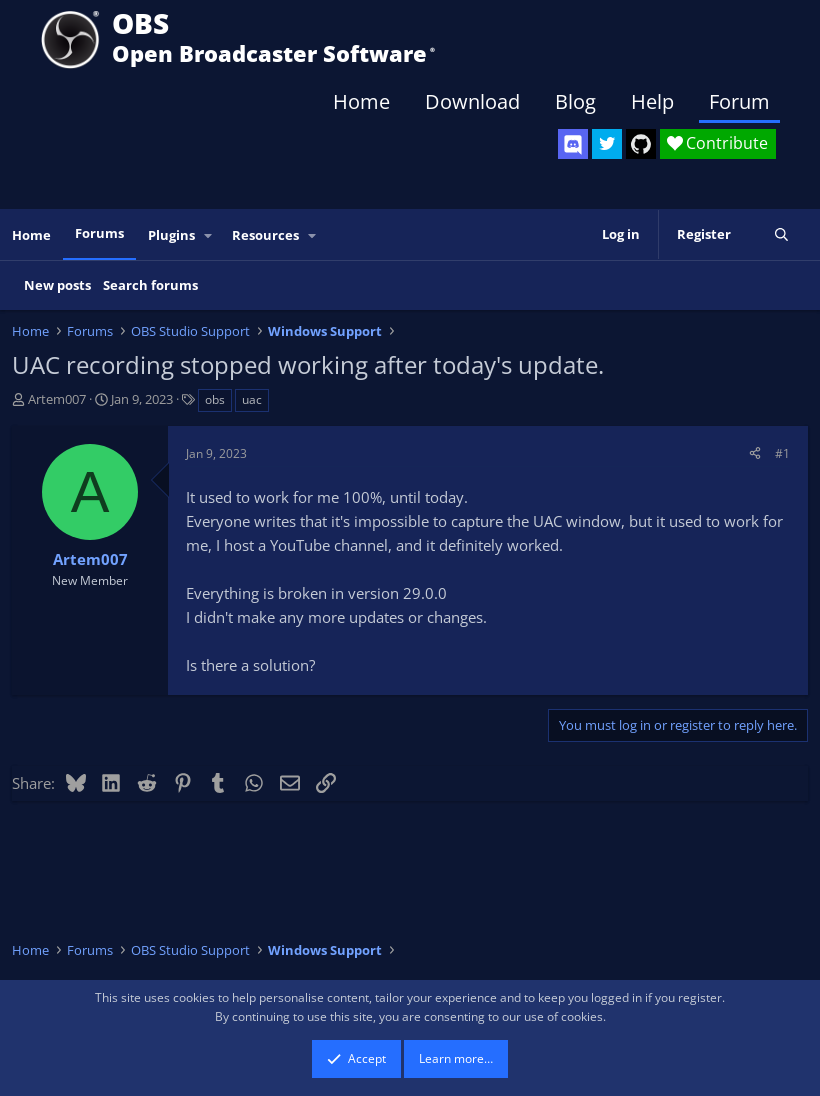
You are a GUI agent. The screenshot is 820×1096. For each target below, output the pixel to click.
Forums (99, 233)
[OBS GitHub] (641, 144)
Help (652, 101)
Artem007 (57, 399)
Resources (265, 235)
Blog (575, 101)
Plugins (171, 235)
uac (252, 399)
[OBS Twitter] (607, 144)
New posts (57, 285)
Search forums (150, 285)
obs (215, 399)
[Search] (781, 234)
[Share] (755, 453)
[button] (209, 235)
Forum (739, 101)
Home (361, 101)
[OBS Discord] (573, 144)
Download (472, 101)
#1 (782, 453)
